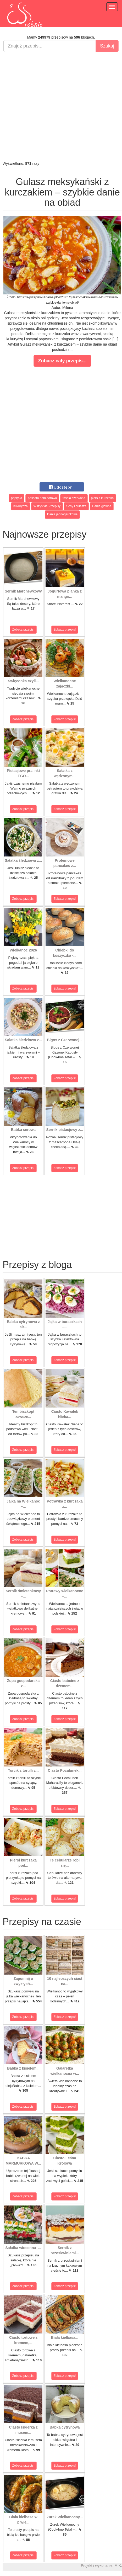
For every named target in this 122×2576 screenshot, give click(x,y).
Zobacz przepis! (23, 629)
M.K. (118, 2565)
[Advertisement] (60, 106)
